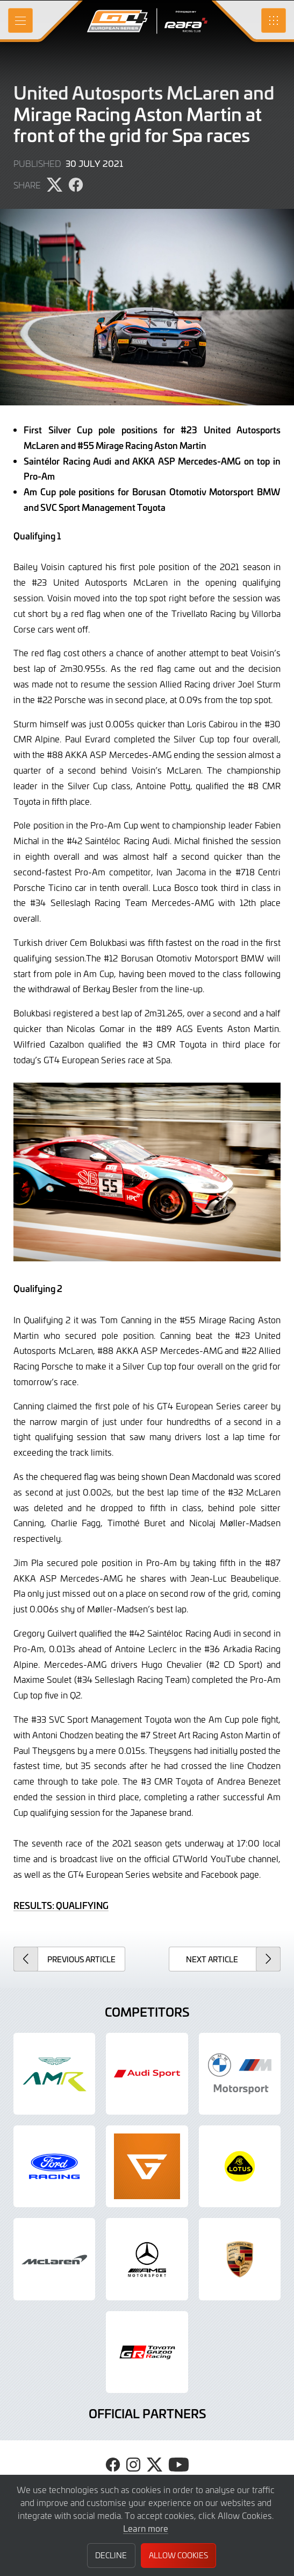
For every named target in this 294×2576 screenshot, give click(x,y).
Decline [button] (111, 2555)
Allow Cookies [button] (178, 2555)
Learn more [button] (145, 2528)
